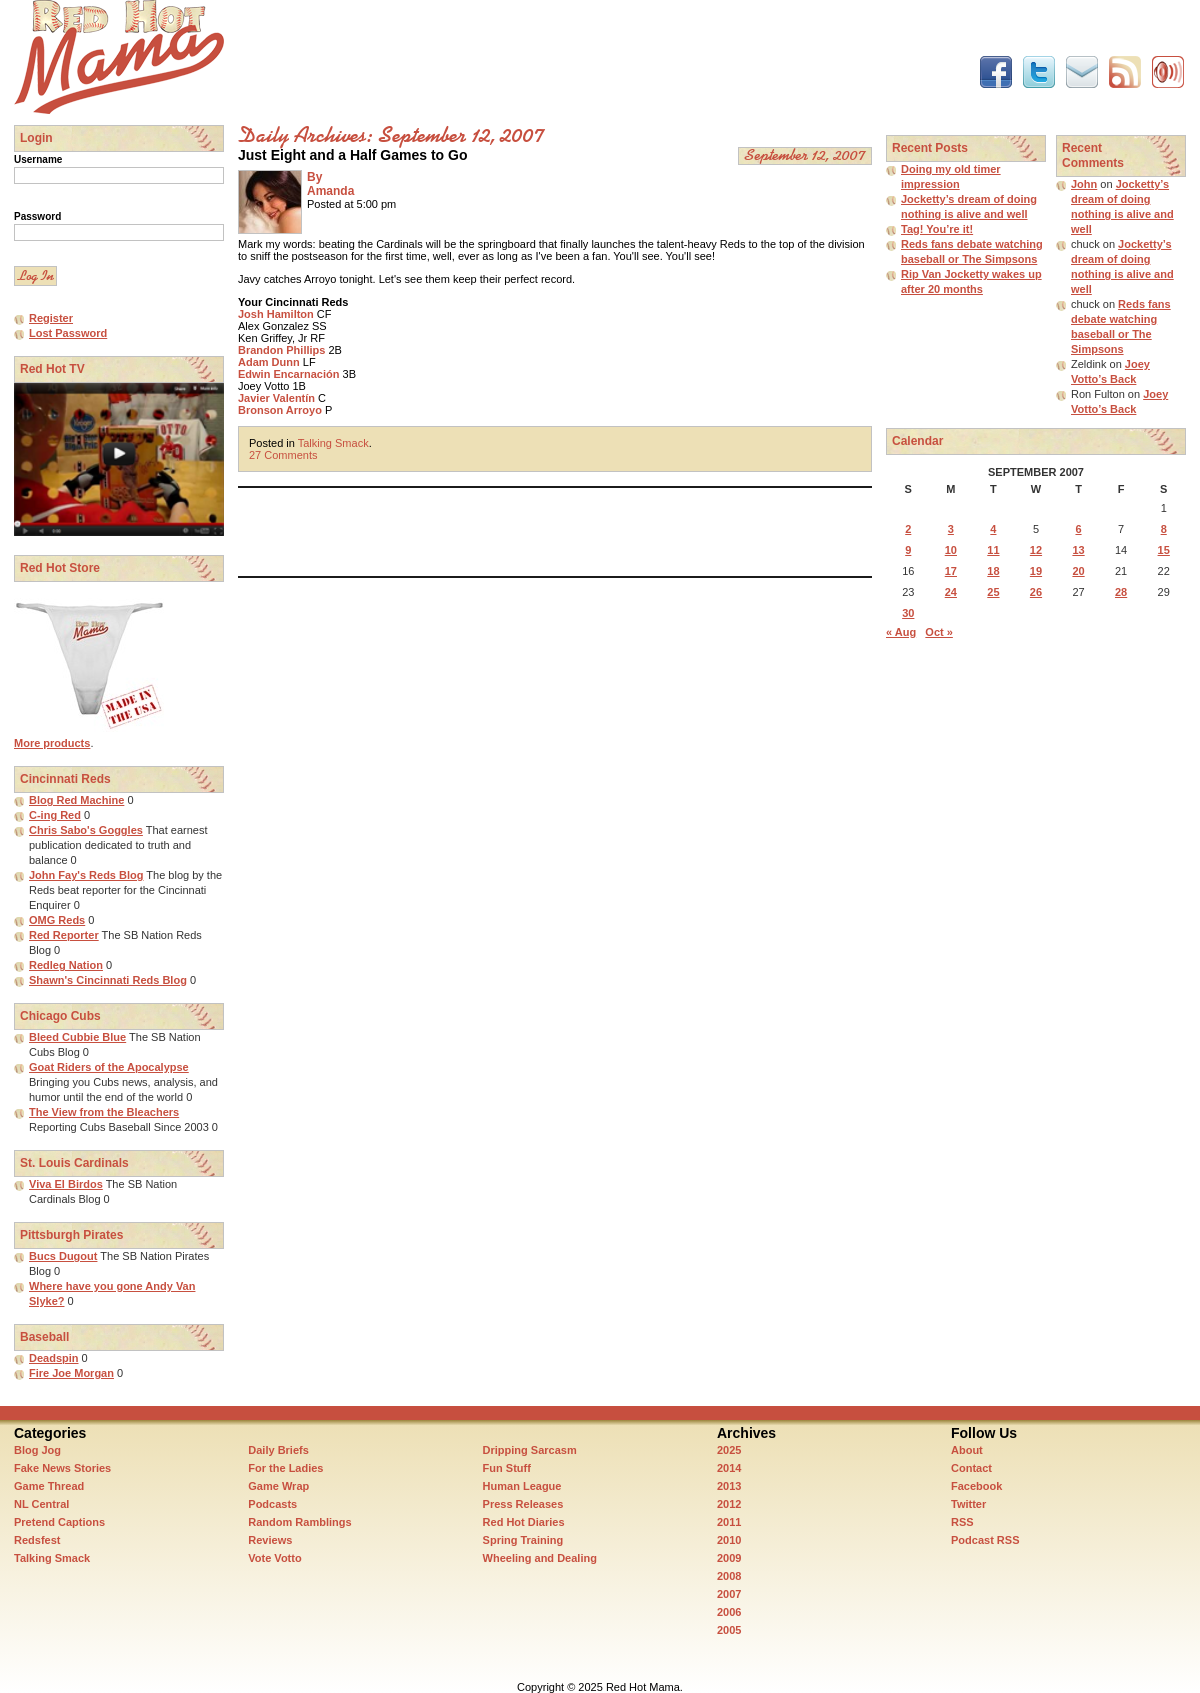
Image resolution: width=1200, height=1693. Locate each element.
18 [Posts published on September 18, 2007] (993, 571)
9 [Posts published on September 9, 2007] (908, 550)
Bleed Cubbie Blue (77, 1037)
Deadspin (54, 1358)
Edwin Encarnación (288, 374)
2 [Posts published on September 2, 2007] (908, 529)
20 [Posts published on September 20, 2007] (1078, 571)
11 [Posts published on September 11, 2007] (993, 550)
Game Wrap (278, 1486)
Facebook (976, 1486)
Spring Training (523, 1540)
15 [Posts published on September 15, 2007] (1164, 550)
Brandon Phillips (281, 350)
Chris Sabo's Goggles (86, 830)
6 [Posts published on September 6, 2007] (1078, 529)
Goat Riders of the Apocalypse (109, 1067)
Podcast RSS (985, 1540)
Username (38, 159)
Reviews (270, 1540)
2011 (729, 1522)
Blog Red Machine (76, 800)
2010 (729, 1540)
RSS (962, 1522)
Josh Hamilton (276, 314)
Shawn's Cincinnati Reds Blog (108, 980)
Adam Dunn (269, 362)
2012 (729, 1504)
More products (52, 743)
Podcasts (272, 1504)
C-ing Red (55, 815)
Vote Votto (274, 1558)
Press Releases (523, 1504)
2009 (729, 1558)
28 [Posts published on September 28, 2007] (1121, 592)
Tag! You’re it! (937, 229)
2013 (729, 1486)
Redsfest (37, 1540)
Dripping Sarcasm (530, 1450)
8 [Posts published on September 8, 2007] (1164, 529)
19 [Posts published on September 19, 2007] (1036, 571)
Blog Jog (37, 1450)
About (967, 1450)
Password (37, 216)
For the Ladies (285, 1468)
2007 (729, 1594)
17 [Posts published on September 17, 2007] (951, 571)
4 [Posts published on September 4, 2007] (993, 529)
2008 (729, 1576)
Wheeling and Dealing (540, 1558)
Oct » (939, 632)
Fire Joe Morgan (71, 1373)
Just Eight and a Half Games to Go (352, 155)
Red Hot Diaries (524, 1522)
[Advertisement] (602, 45)
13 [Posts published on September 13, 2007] (1078, 550)
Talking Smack (333, 443)
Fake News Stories (62, 1468)
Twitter (968, 1504)
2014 (729, 1468)
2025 (729, 1450)
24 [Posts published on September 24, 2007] (951, 592)
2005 (729, 1630)
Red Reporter (64, 935)
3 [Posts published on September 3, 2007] (951, 529)
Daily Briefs (278, 1450)
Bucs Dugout (63, 1256)
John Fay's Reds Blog (86, 875)
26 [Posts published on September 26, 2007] (1036, 592)
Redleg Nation (66, 965)
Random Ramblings (299, 1522)
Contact (971, 1468)
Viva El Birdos (66, 1184)
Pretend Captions (59, 1522)
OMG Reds (57, 920)
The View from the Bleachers (104, 1112)
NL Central (41, 1504)
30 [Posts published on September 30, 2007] (908, 613)
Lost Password (68, 333)
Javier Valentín (276, 398)
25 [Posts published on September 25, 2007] (993, 592)
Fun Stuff (507, 1468)
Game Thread (49, 1486)
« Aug (901, 632)
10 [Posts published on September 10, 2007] (951, 550)
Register (51, 318)
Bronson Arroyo (280, 410)
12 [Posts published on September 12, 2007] (1036, 550)
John (1084, 184)
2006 (729, 1612)
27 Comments (283, 455)
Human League (522, 1486)
